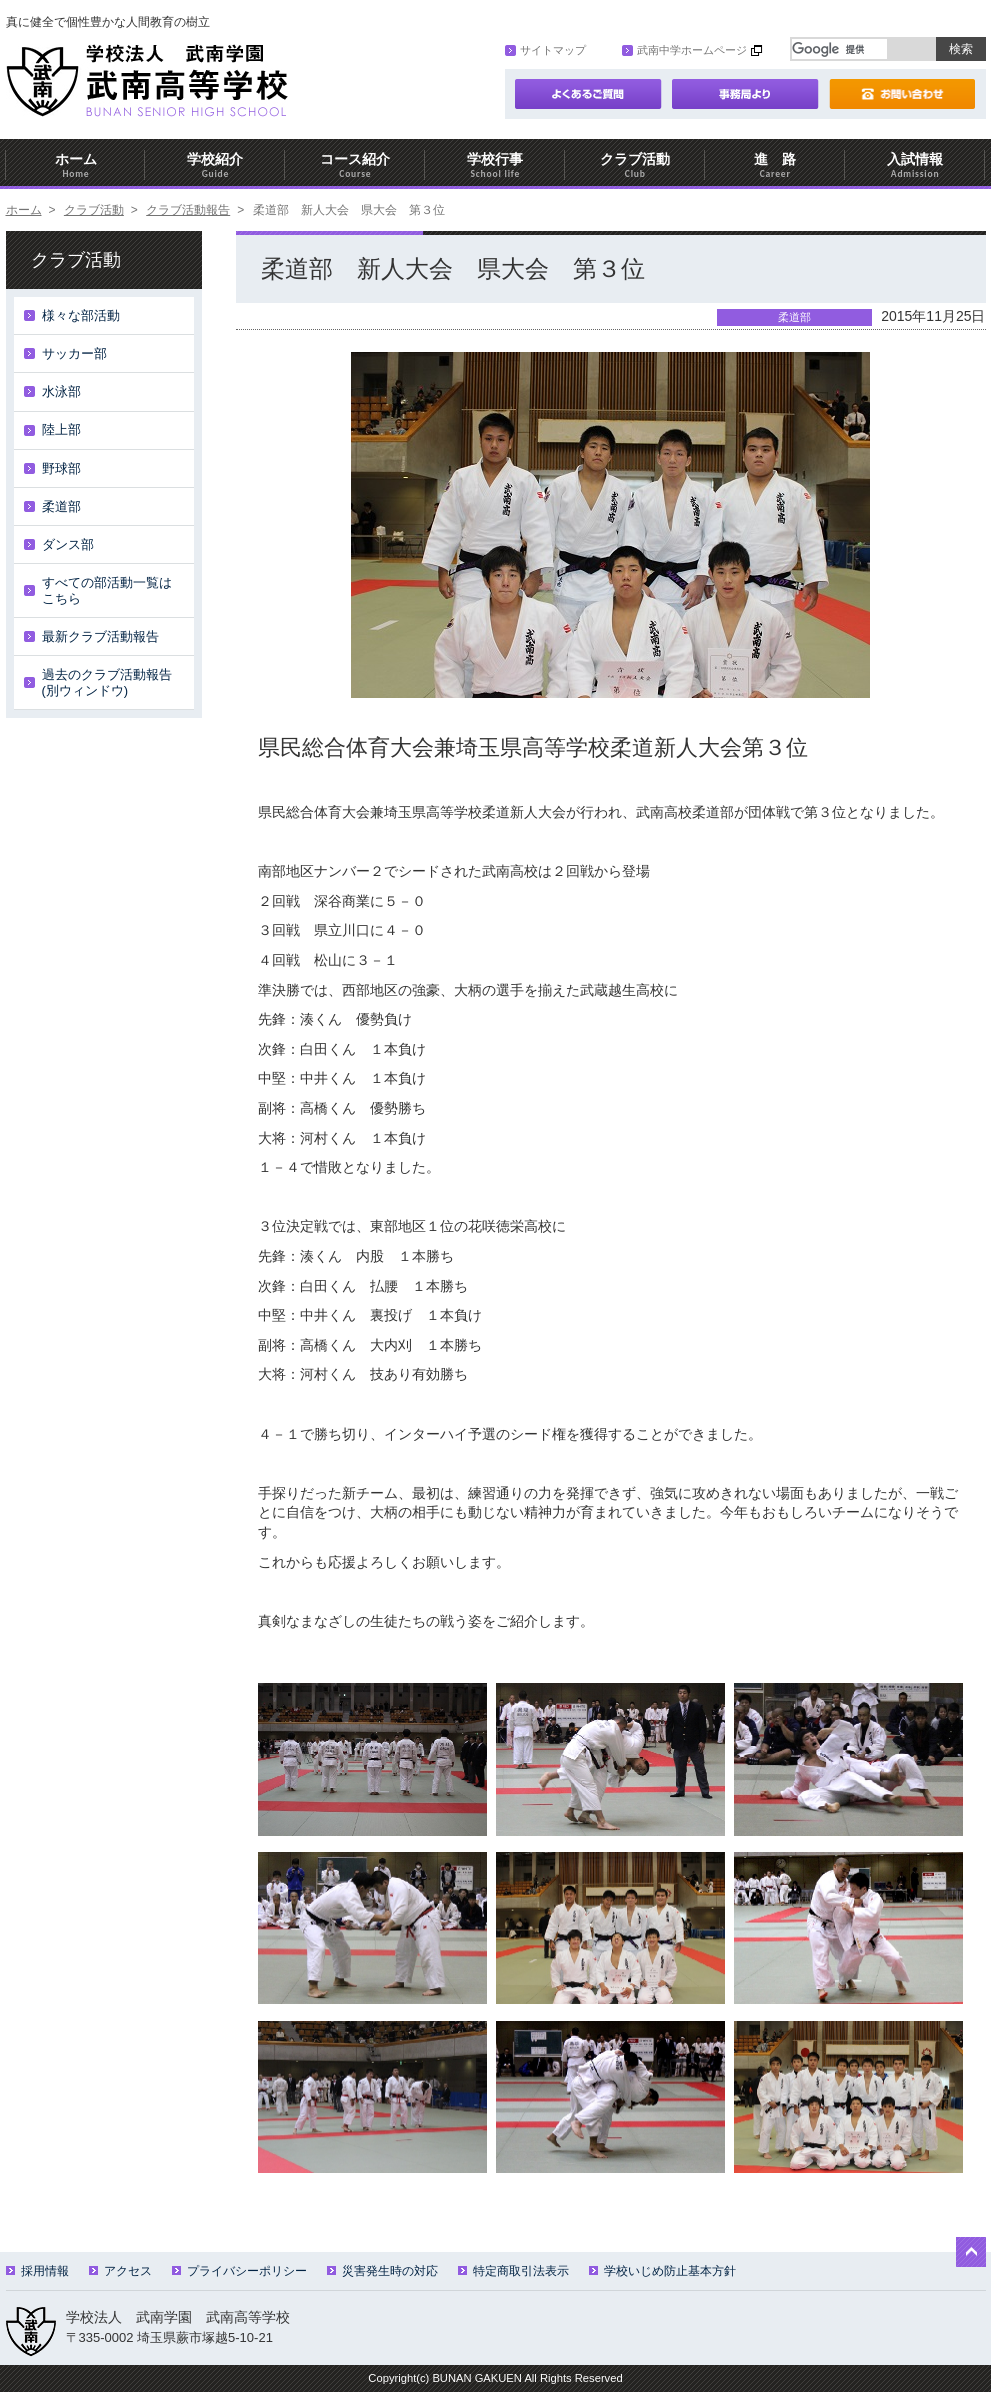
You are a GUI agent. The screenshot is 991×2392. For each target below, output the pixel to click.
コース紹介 (355, 165)
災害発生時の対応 (382, 2271)
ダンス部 (68, 544)
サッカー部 (74, 353)
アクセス (120, 2271)
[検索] (840, 49)
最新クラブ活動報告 (100, 636)
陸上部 (61, 429)
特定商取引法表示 (513, 2271)
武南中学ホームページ (684, 50)
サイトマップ (545, 50)
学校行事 (495, 165)
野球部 (61, 468)
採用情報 (37, 2271)
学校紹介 (215, 165)
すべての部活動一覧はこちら (107, 590)
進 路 (775, 165)
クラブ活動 (635, 165)
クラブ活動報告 (188, 210)
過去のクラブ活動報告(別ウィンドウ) (107, 682)
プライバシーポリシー (239, 2271)
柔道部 (61, 506)
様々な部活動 (81, 315)
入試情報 (915, 165)
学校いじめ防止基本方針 (662, 2271)
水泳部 (61, 391)
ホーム (76, 165)
